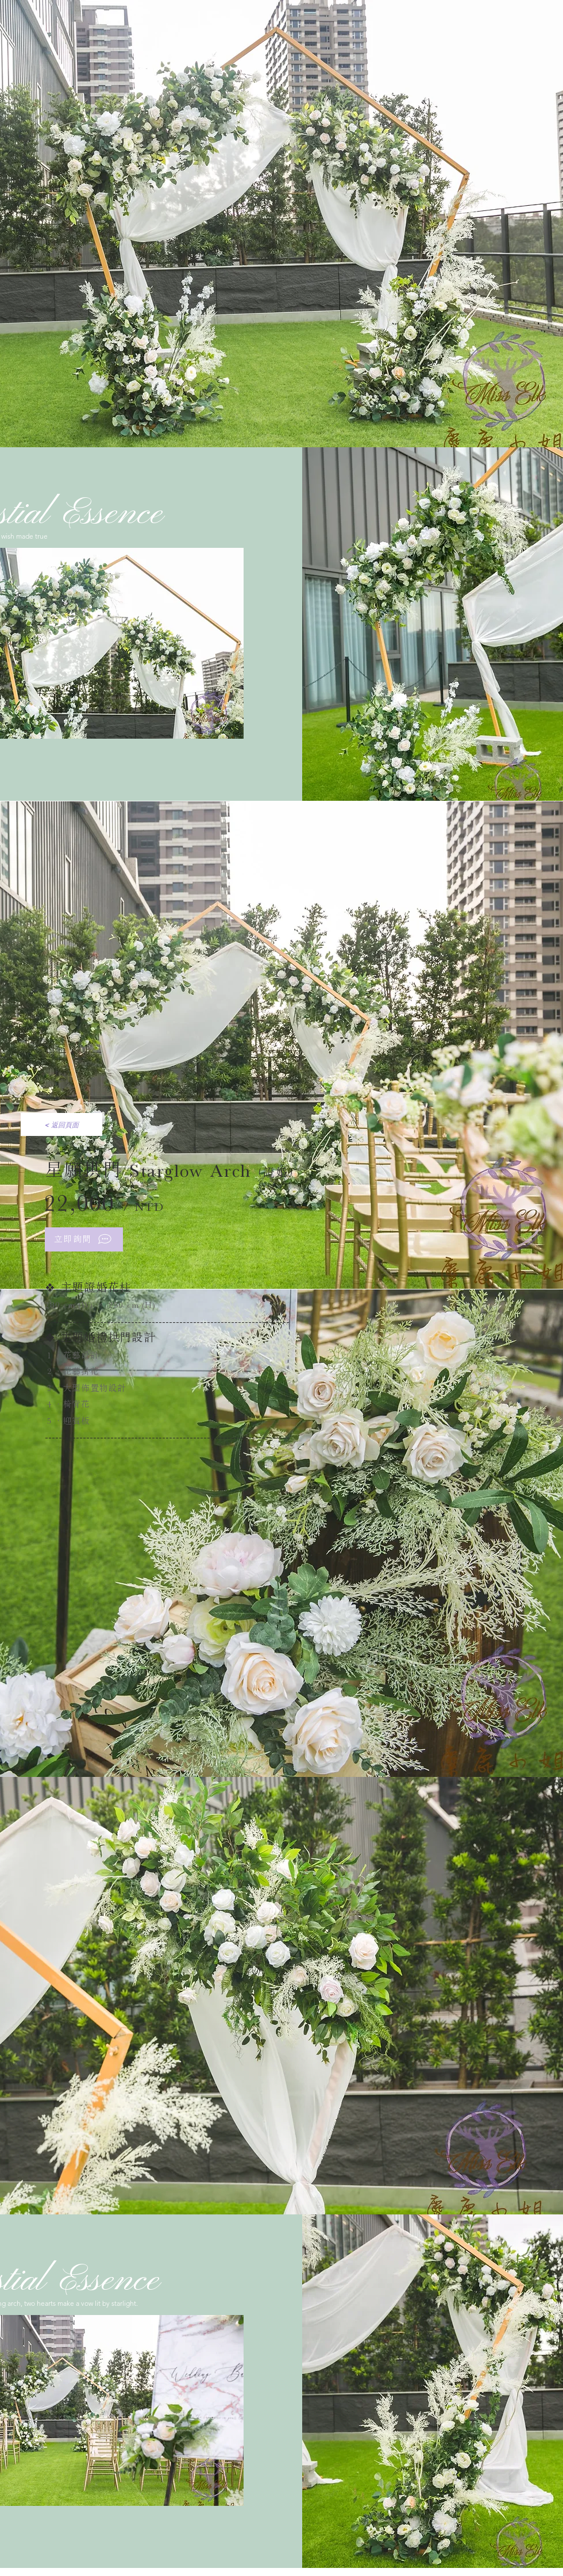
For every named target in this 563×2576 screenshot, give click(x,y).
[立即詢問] (84, 1239)
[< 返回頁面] (61, 1124)
